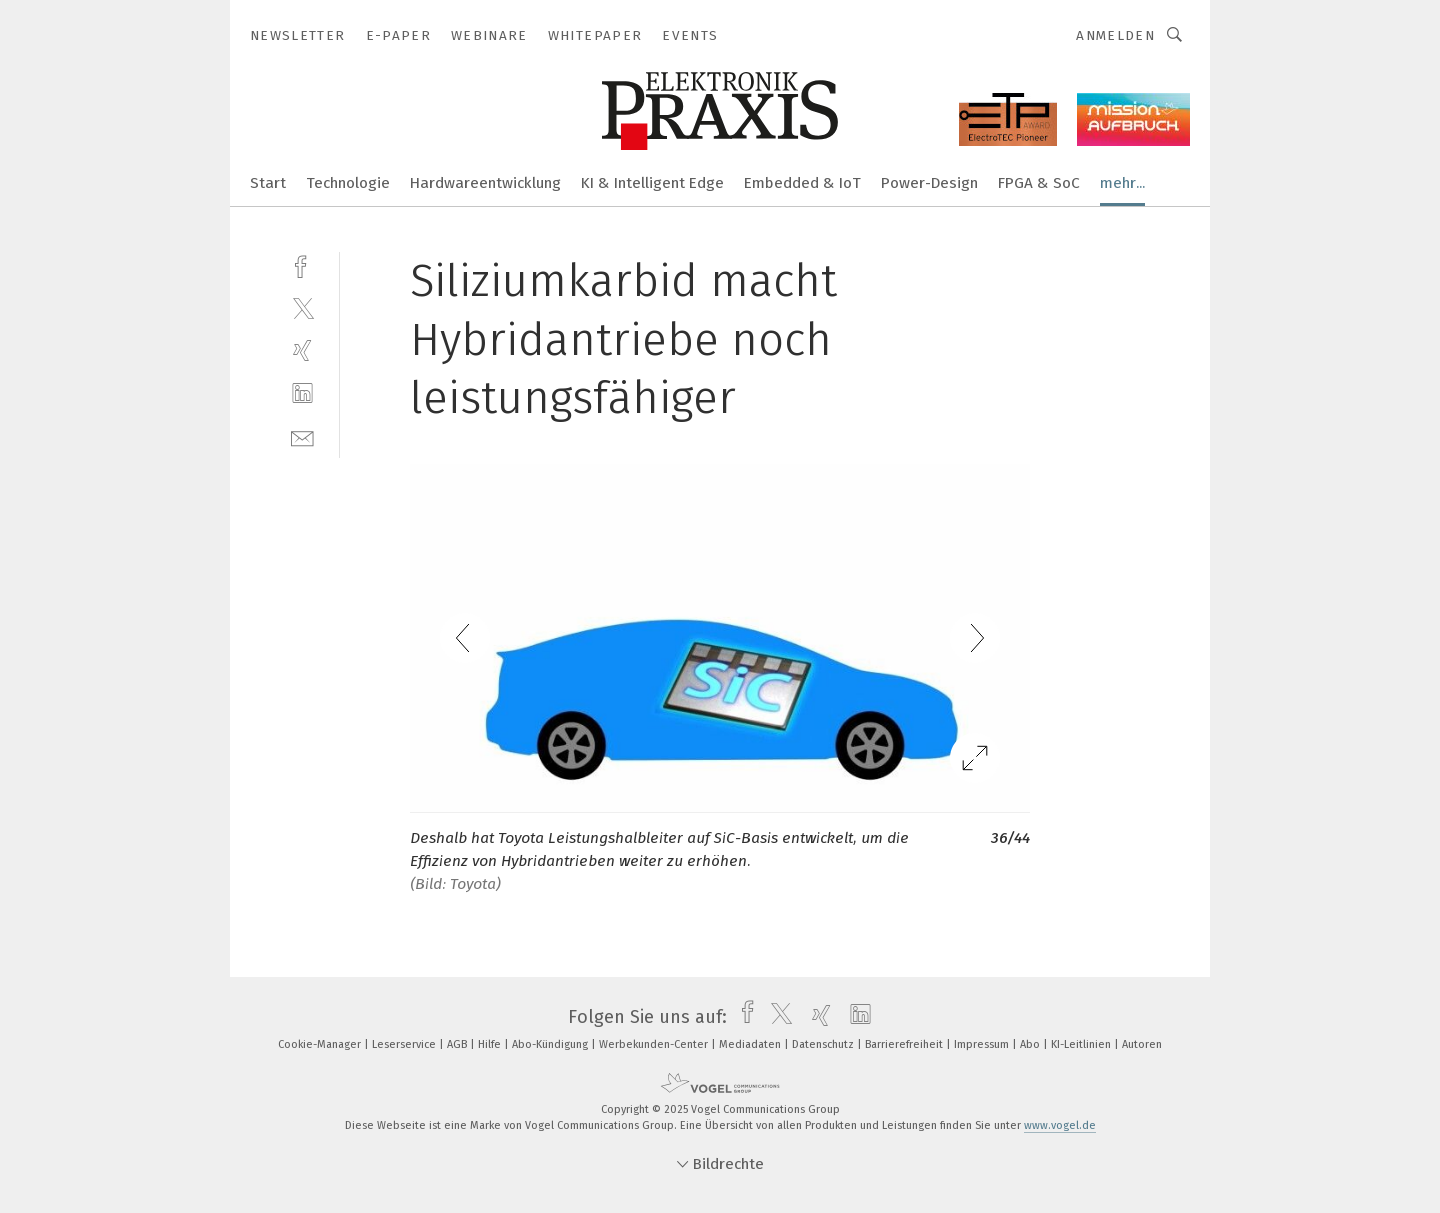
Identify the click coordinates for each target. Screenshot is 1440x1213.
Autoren (1142, 1044)
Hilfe (491, 1044)
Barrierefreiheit (905, 1044)
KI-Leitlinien (1082, 1044)
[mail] (302, 436)
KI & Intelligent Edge (652, 183)
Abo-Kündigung (551, 1044)
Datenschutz (824, 1044)
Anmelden (1115, 35)
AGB (458, 1044)
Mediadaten (751, 1044)
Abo (1031, 1044)
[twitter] (302, 307)
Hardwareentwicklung (485, 183)
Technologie (348, 183)
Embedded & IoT (802, 183)
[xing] (302, 350)
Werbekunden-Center (655, 1044)
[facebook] (302, 264)
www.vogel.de (1060, 1125)
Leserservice (405, 1044)
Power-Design (929, 183)
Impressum (983, 1044)
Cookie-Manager (321, 1044)
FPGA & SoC (1039, 183)
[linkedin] (302, 393)
